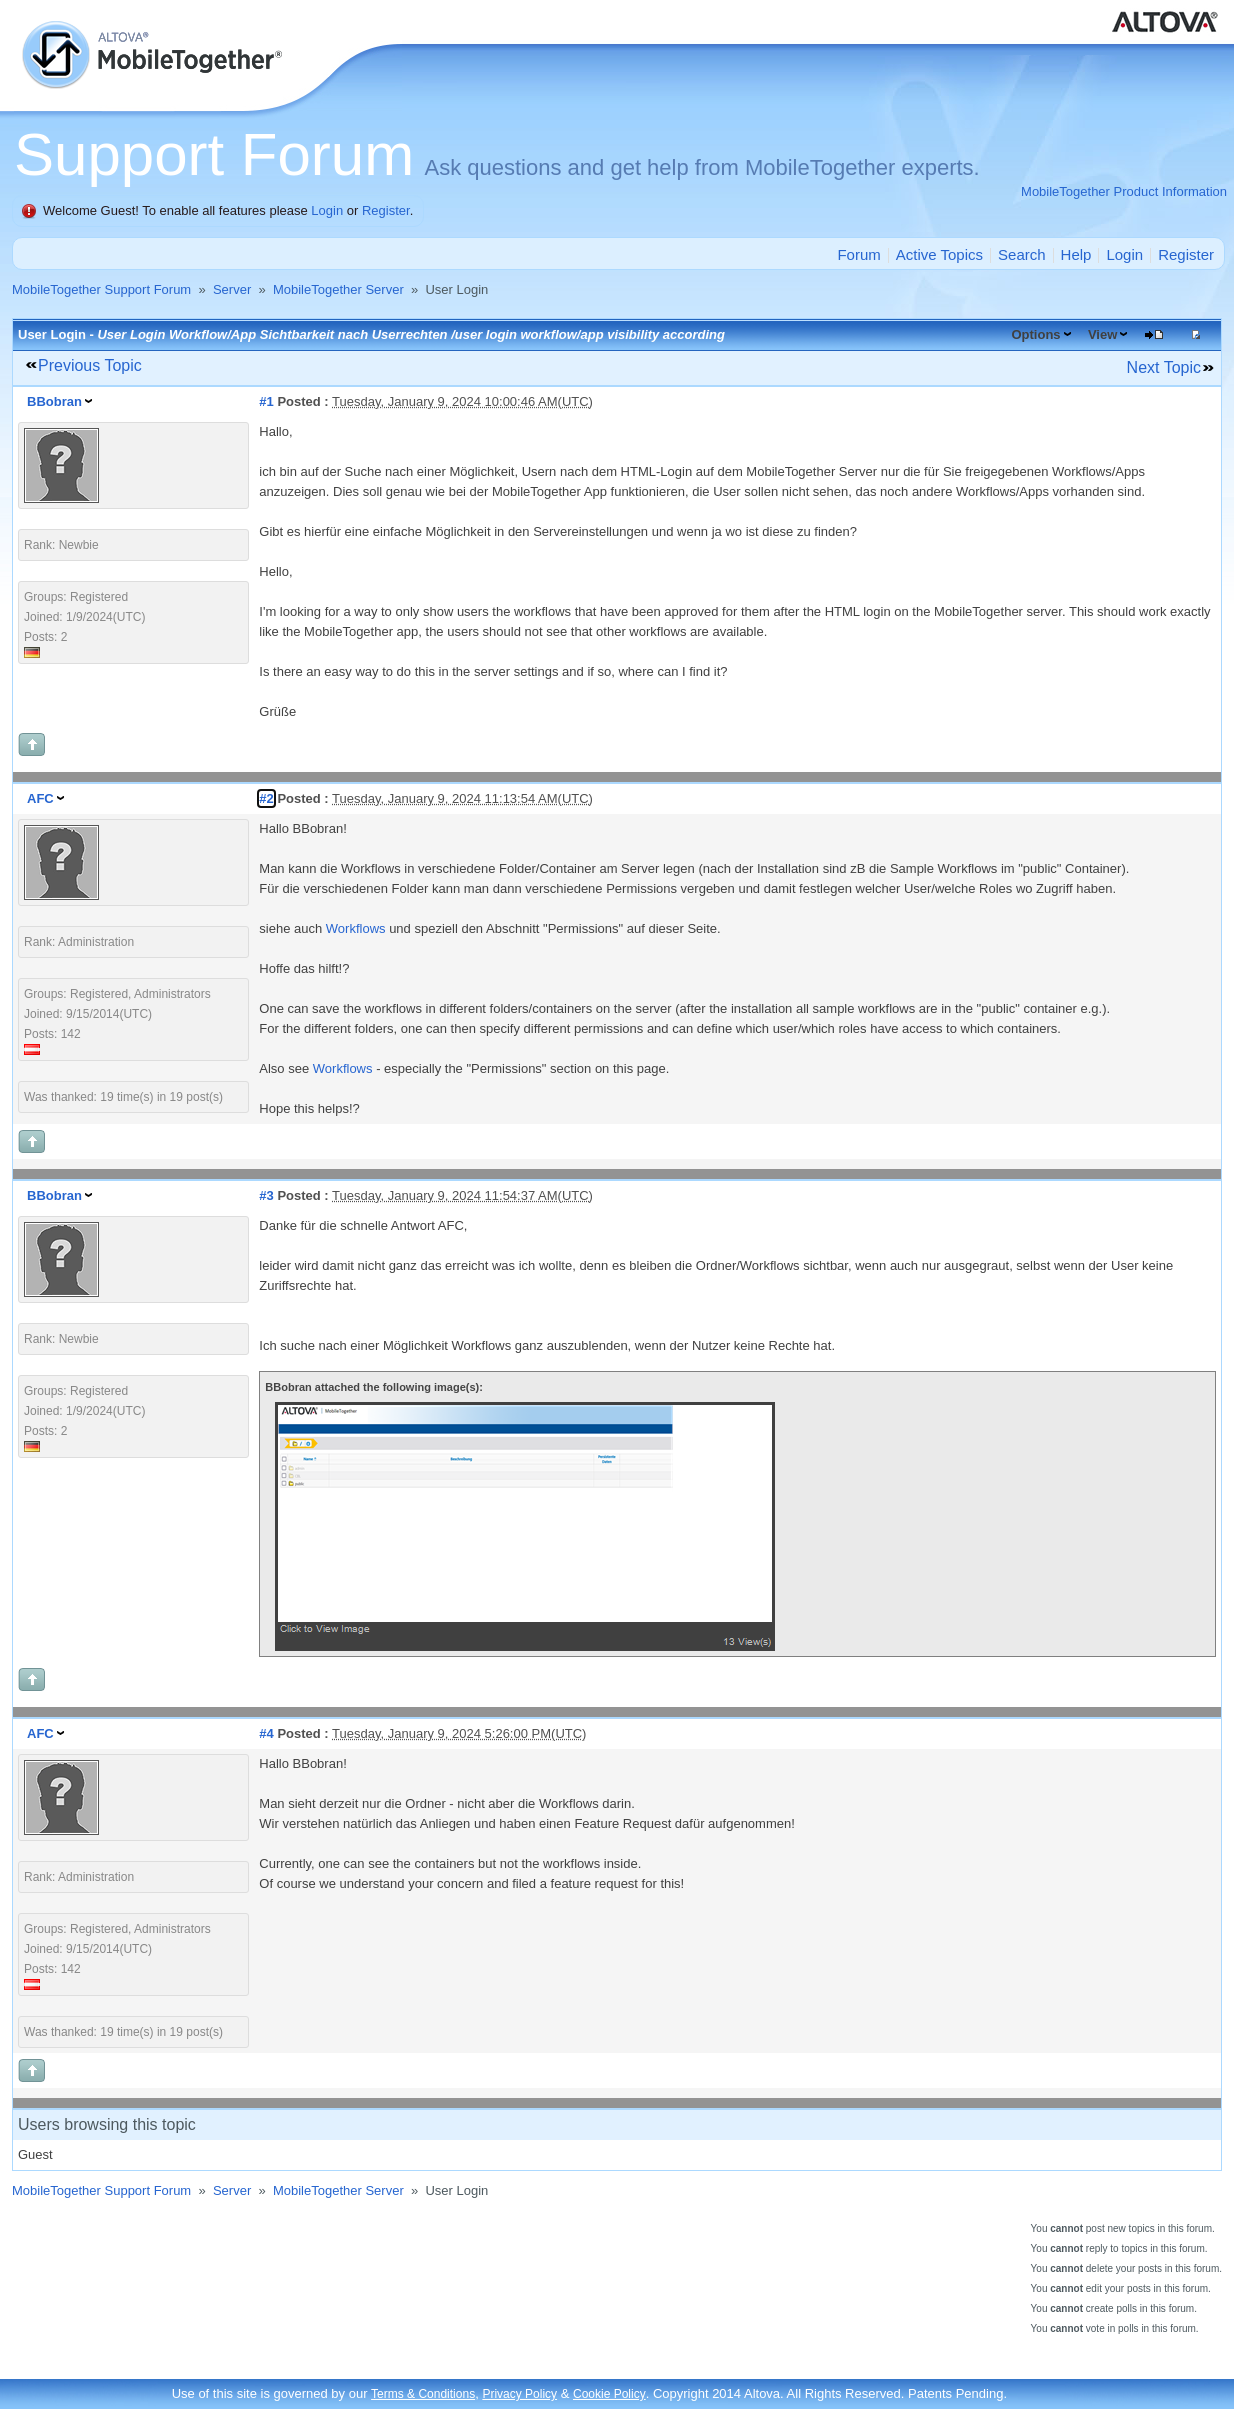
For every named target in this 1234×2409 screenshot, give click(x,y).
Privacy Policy (519, 2394)
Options (1035, 334)
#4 (266, 1733)
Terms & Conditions (423, 2394)
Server (232, 289)
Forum (858, 254)
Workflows (356, 928)
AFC (40, 798)
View (1102, 334)
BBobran (54, 401)
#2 (266, 798)
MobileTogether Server (338, 289)
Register (386, 210)
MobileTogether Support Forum (101, 289)
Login (327, 210)
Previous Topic (90, 365)
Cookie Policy (609, 2394)
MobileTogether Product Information (1124, 191)
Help (1076, 254)
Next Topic (1164, 367)
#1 (266, 401)
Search (1022, 254)
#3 (266, 1195)
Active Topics (939, 254)
